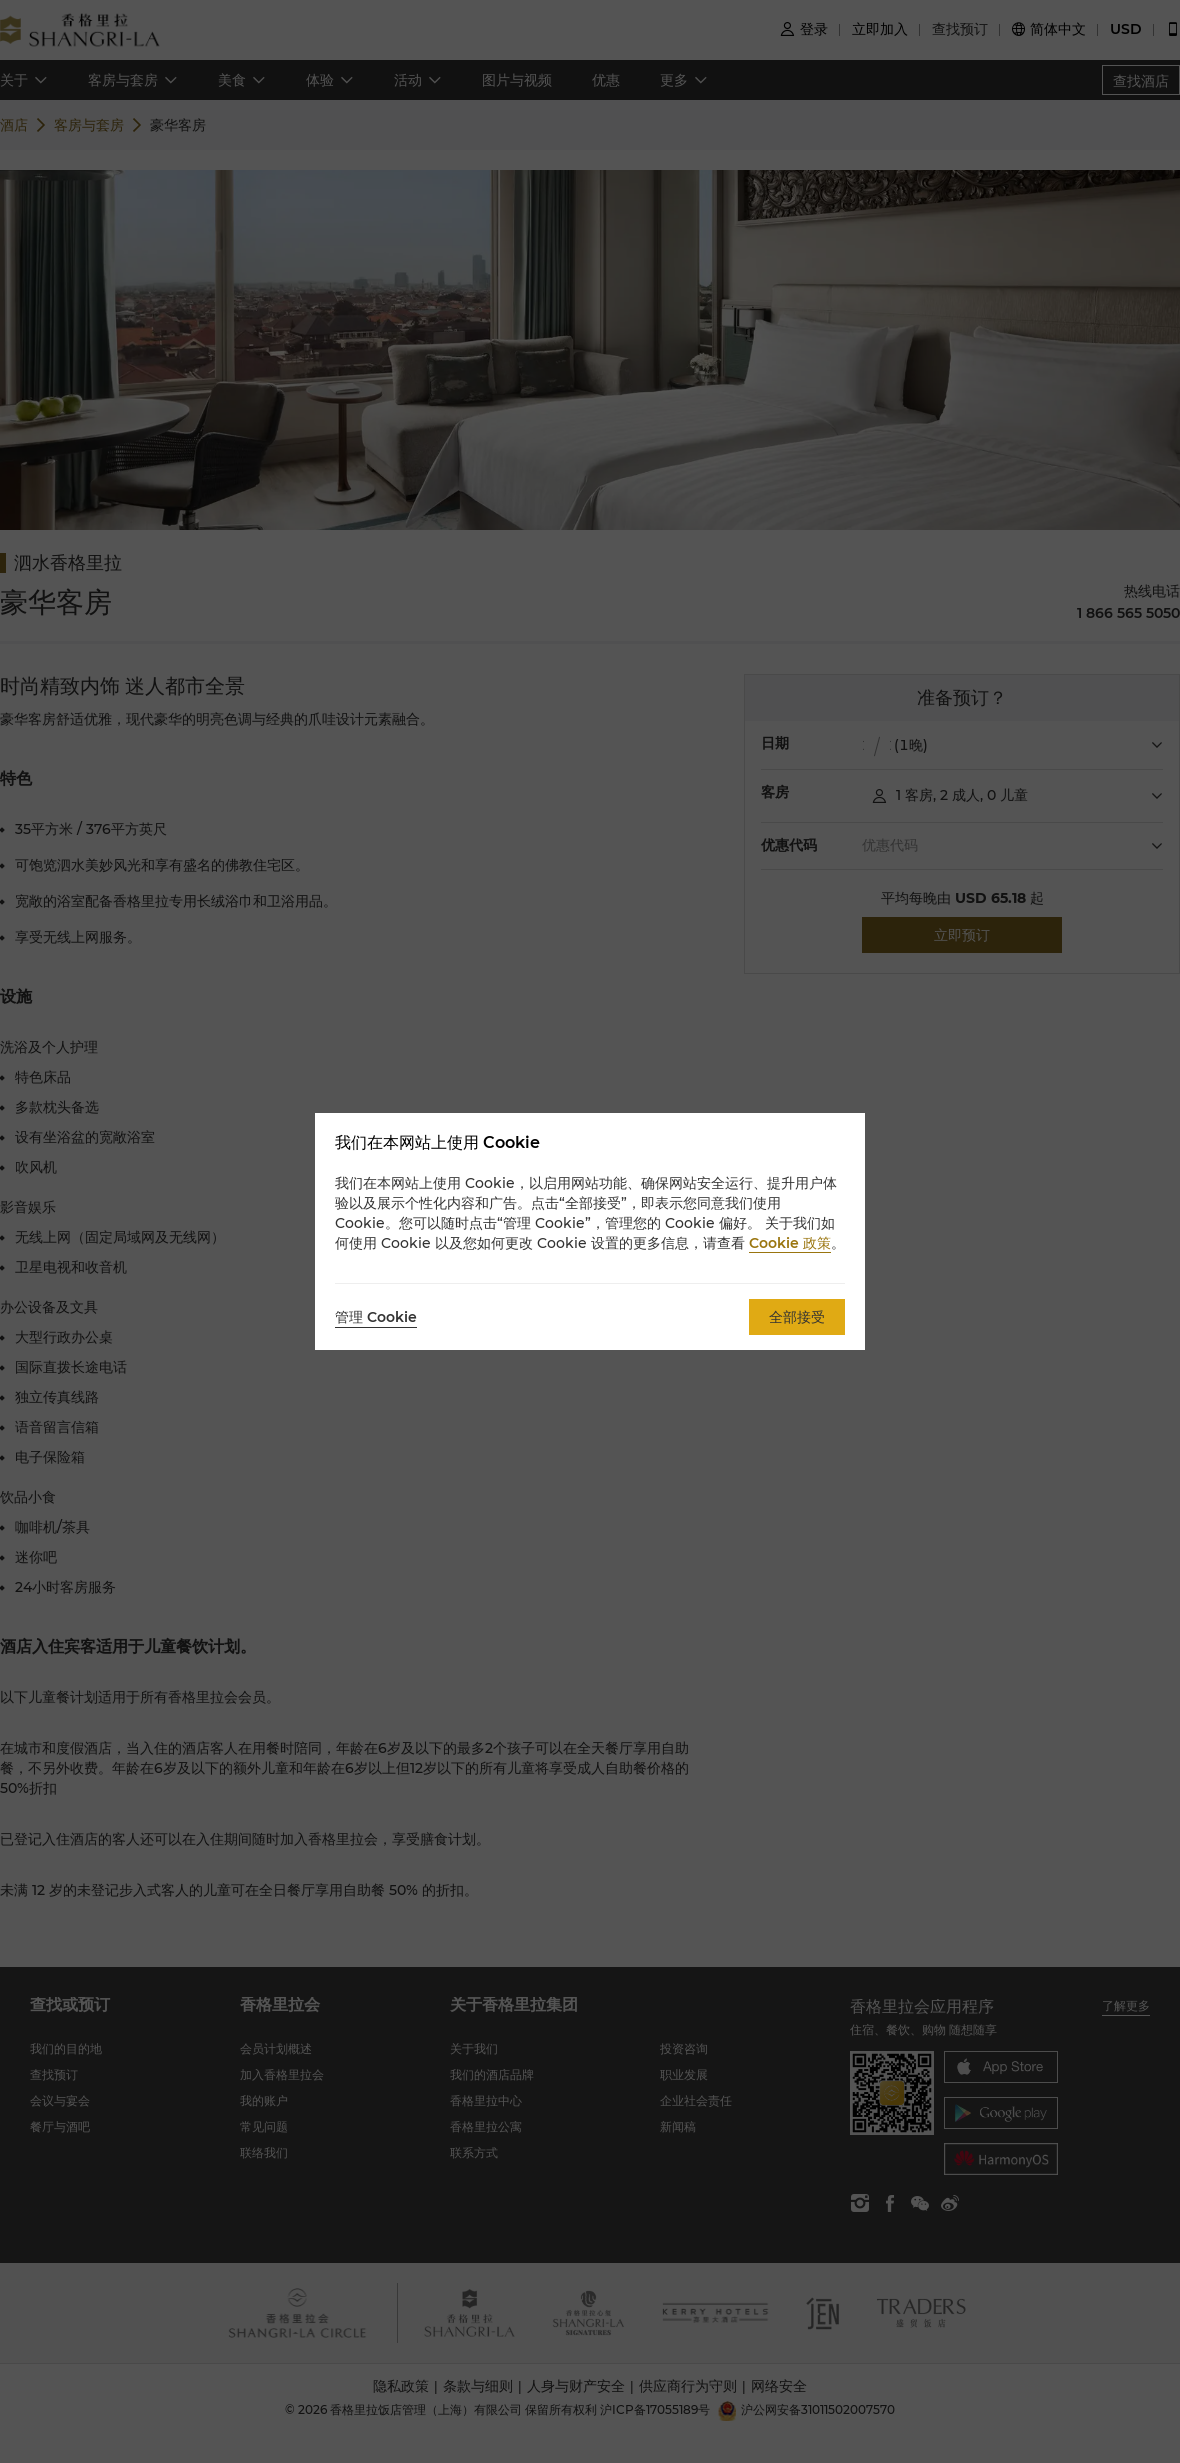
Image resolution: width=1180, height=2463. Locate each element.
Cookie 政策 (790, 1243)
